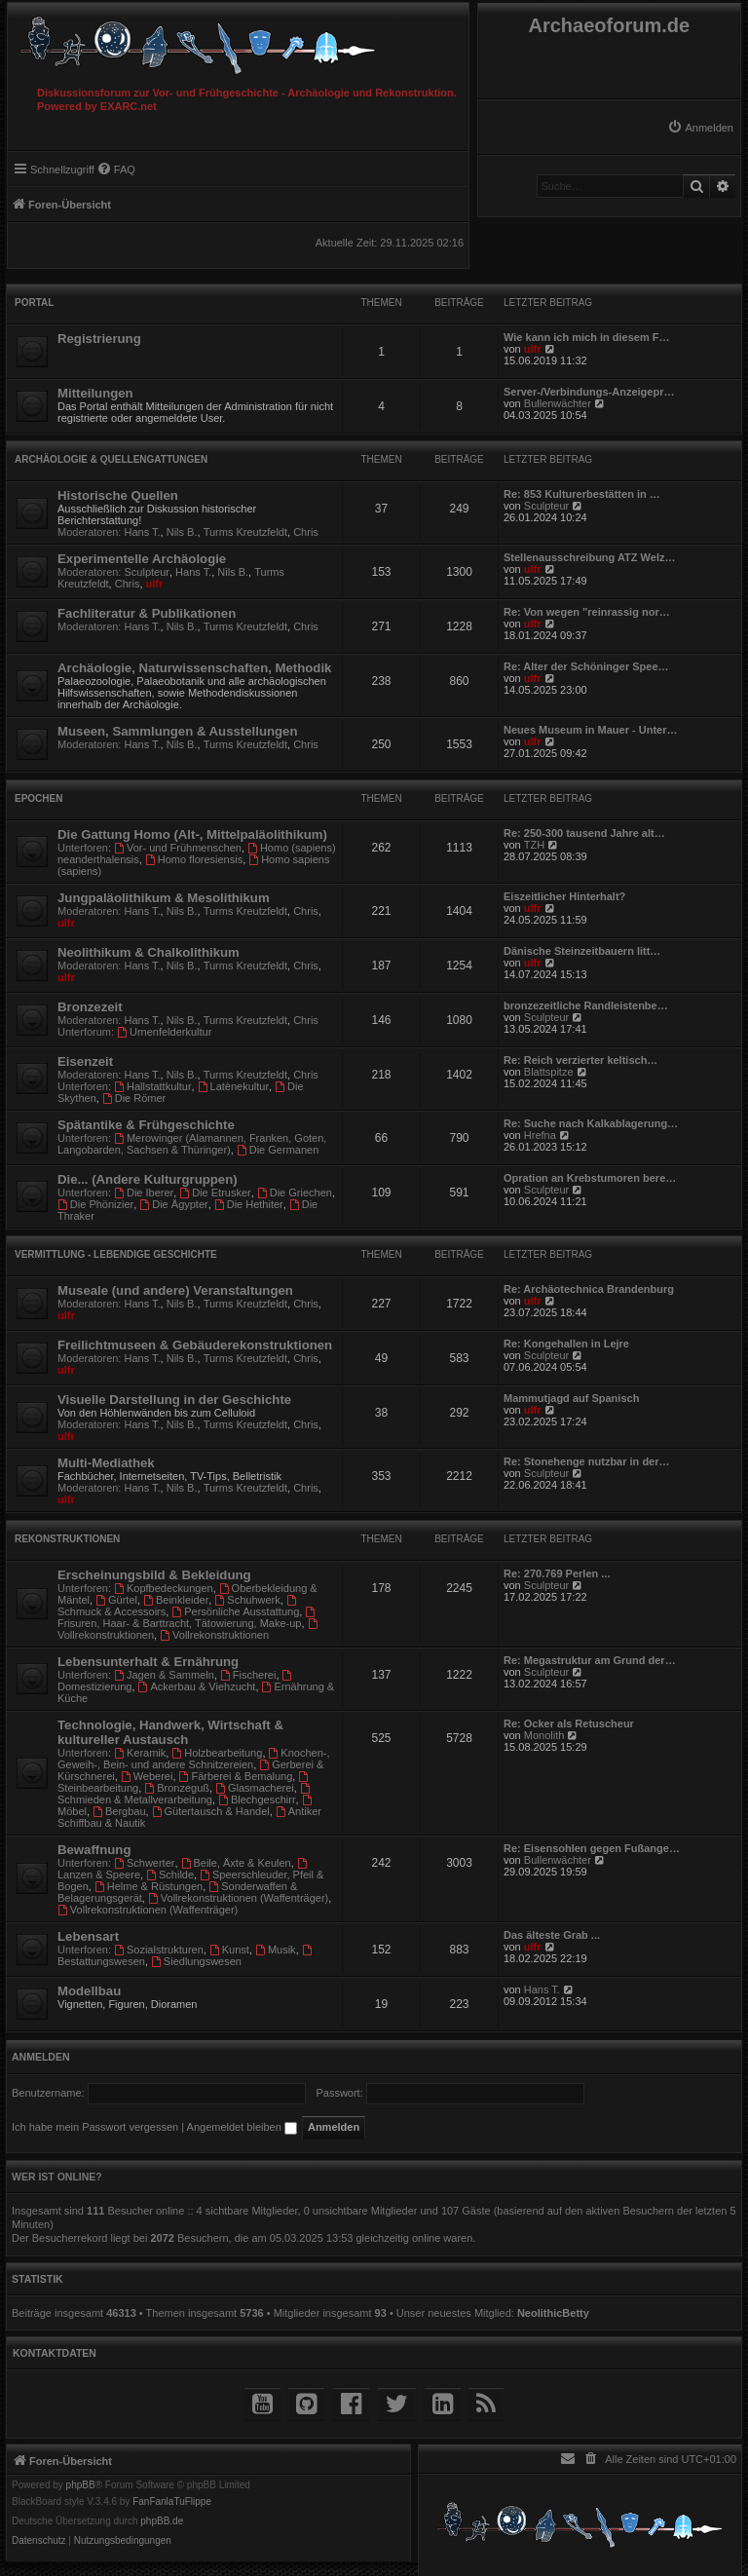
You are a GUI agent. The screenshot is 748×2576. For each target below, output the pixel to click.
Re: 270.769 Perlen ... (557, 1573)
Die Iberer (143, 1192)
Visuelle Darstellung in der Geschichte (174, 1399)
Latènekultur (233, 1086)
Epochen (38, 798)
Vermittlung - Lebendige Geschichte (116, 1254)
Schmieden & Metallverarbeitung (185, 1794)
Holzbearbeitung (216, 1753)
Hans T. (143, 532)
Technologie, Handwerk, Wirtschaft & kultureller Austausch (170, 1732)
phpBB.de (161, 2521)
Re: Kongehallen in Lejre (566, 1343)
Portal (34, 302)
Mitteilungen (95, 393)
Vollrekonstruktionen (214, 1635)
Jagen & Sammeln (164, 1675)
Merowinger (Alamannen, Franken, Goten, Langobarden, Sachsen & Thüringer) (191, 1143)
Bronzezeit (90, 1007)
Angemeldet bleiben (242, 2127)
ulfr (533, 349)
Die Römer (134, 1098)
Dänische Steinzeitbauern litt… (582, 951)
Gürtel (116, 1600)
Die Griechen (294, 1192)
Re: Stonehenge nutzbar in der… (587, 1461)
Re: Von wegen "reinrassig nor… (587, 612)
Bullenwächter (557, 403)
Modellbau (89, 1991)
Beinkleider (175, 1600)
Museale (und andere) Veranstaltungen (175, 1290)
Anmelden (41, 2057)
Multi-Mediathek (106, 1463)
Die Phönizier (95, 1204)
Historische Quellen (117, 495)
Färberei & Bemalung (236, 1776)
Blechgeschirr (256, 1799)
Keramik (140, 1753)
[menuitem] (700, 127)
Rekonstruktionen (67, 1539)
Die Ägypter (173, 1204)
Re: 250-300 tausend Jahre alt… (584, 833)
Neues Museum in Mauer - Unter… (590, 730)
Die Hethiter (248, 1204)
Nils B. (182, 532)
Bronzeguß (176, 1788)
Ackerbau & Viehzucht (197, 1686)
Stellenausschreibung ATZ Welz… (589, 557)
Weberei (147, 1776)
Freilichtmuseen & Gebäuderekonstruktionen (194, 1345)
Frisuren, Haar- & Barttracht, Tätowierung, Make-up (187, 1618)
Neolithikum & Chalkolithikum (148, 952)
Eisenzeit (85, 1061)
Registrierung (99, 338)
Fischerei (248, 1675)
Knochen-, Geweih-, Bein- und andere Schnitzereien (193, 1758)
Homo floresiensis (194, 859)
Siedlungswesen (196, 1961)
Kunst (229, 1949)
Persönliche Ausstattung (235, 1611)
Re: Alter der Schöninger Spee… (586, 666)
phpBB (80, 2485)
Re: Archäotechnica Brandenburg (589, 1289)
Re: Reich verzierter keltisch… (580, 1060)
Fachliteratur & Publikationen (146, 613)
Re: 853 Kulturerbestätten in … (582, 494)
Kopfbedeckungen (163, 1588)
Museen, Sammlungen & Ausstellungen (177, 731)
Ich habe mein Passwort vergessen (95, 2127)
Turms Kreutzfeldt (245, 532)
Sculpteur (546, 505)
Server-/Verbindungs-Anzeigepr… (589, 392)
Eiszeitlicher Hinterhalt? (564, 896)
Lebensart (88, 1936)
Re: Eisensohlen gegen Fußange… (592, 1848)
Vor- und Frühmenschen (178, 847)
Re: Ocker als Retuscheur (569, 1723)
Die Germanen (277, 1149)
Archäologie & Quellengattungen (111, 459)
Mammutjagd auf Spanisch (571, 1398)
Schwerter (144, 1863)
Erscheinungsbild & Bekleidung (154, 1575)
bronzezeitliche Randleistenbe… (586, 1005)
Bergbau (119, 1811)
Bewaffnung (94, 1849)
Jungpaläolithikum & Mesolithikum (163, 897)
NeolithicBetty (553, 2313)
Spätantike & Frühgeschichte (146, 1125)
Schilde (170, 1874)
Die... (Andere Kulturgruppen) (147, 1179)
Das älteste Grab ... (552, 1935)
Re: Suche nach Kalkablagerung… (591, 1123)
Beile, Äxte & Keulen (236, 1863)
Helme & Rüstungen (148, 1886)
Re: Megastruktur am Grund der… (590, 1660)
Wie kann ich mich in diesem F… (586, 337)
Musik (275, 1949)
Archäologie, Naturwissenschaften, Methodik (194, 668)
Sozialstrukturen (159, 1949)
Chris (305, 532)
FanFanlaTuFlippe (171, 2502)
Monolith (544, 1735)
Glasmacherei (254, 1788)
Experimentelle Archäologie (141, 558)
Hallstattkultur (152, 1086)
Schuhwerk (247, 1600)
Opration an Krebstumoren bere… (590, 1178)
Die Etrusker (214, 1192)
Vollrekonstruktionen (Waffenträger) (238, 1898)
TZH (534, 845)
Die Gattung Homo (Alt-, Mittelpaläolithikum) (192, 834)
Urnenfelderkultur (164, 1032)
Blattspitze (549, 1072)
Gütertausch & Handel (211, 1811)
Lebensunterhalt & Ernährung (148, 1661)
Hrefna (540, 1135)
